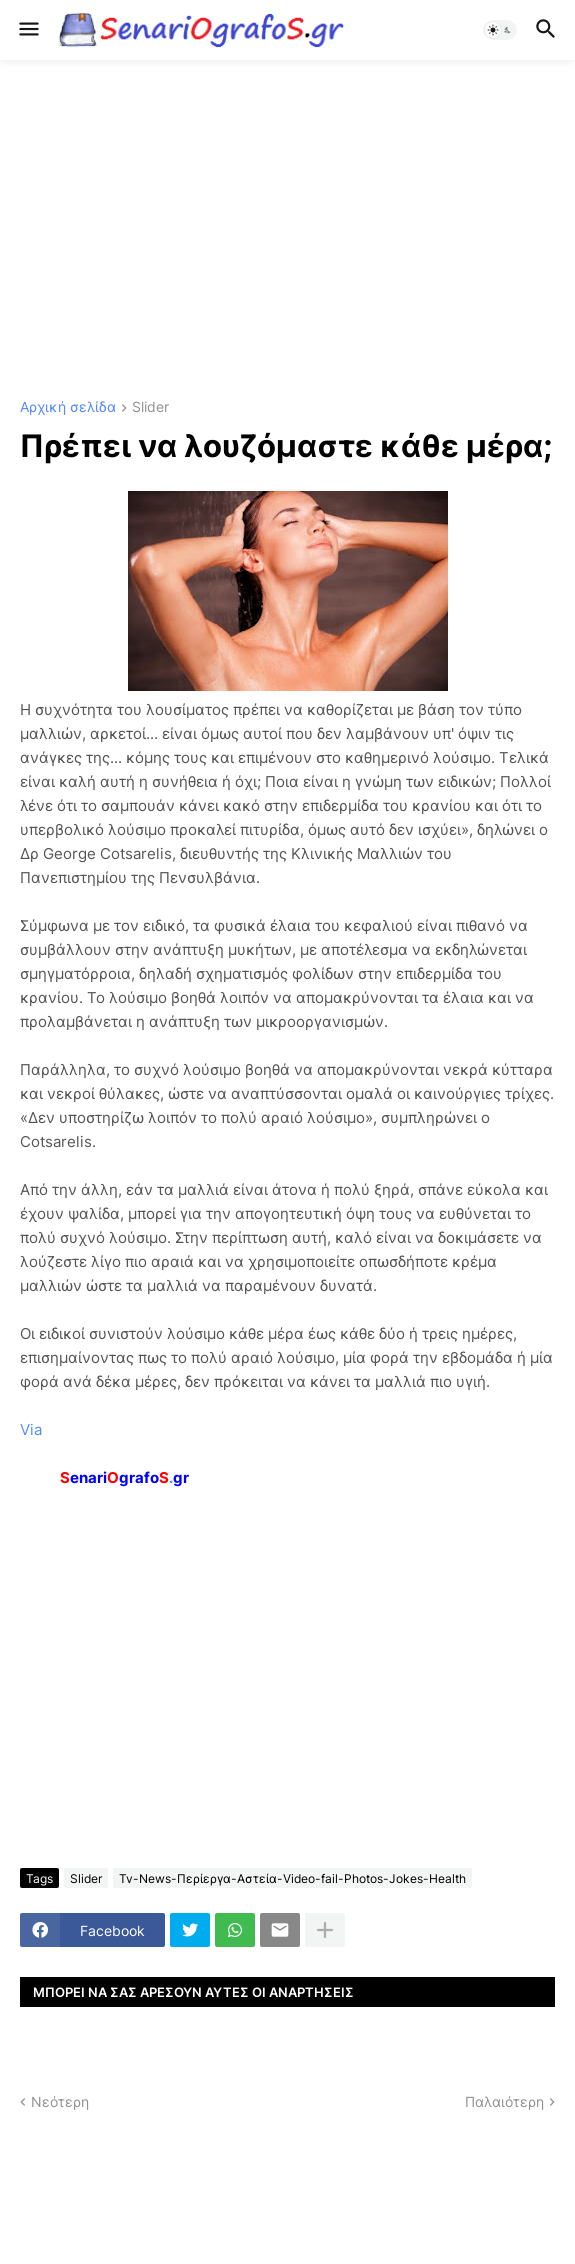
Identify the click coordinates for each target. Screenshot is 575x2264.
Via (31, 1429)
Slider (150, 407)
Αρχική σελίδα (68, 407)
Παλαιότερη (504, 2101)
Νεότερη (60, 2101)
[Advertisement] (287, 230)
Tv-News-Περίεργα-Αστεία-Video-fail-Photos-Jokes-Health (292, 1878)
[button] (27, 30)
